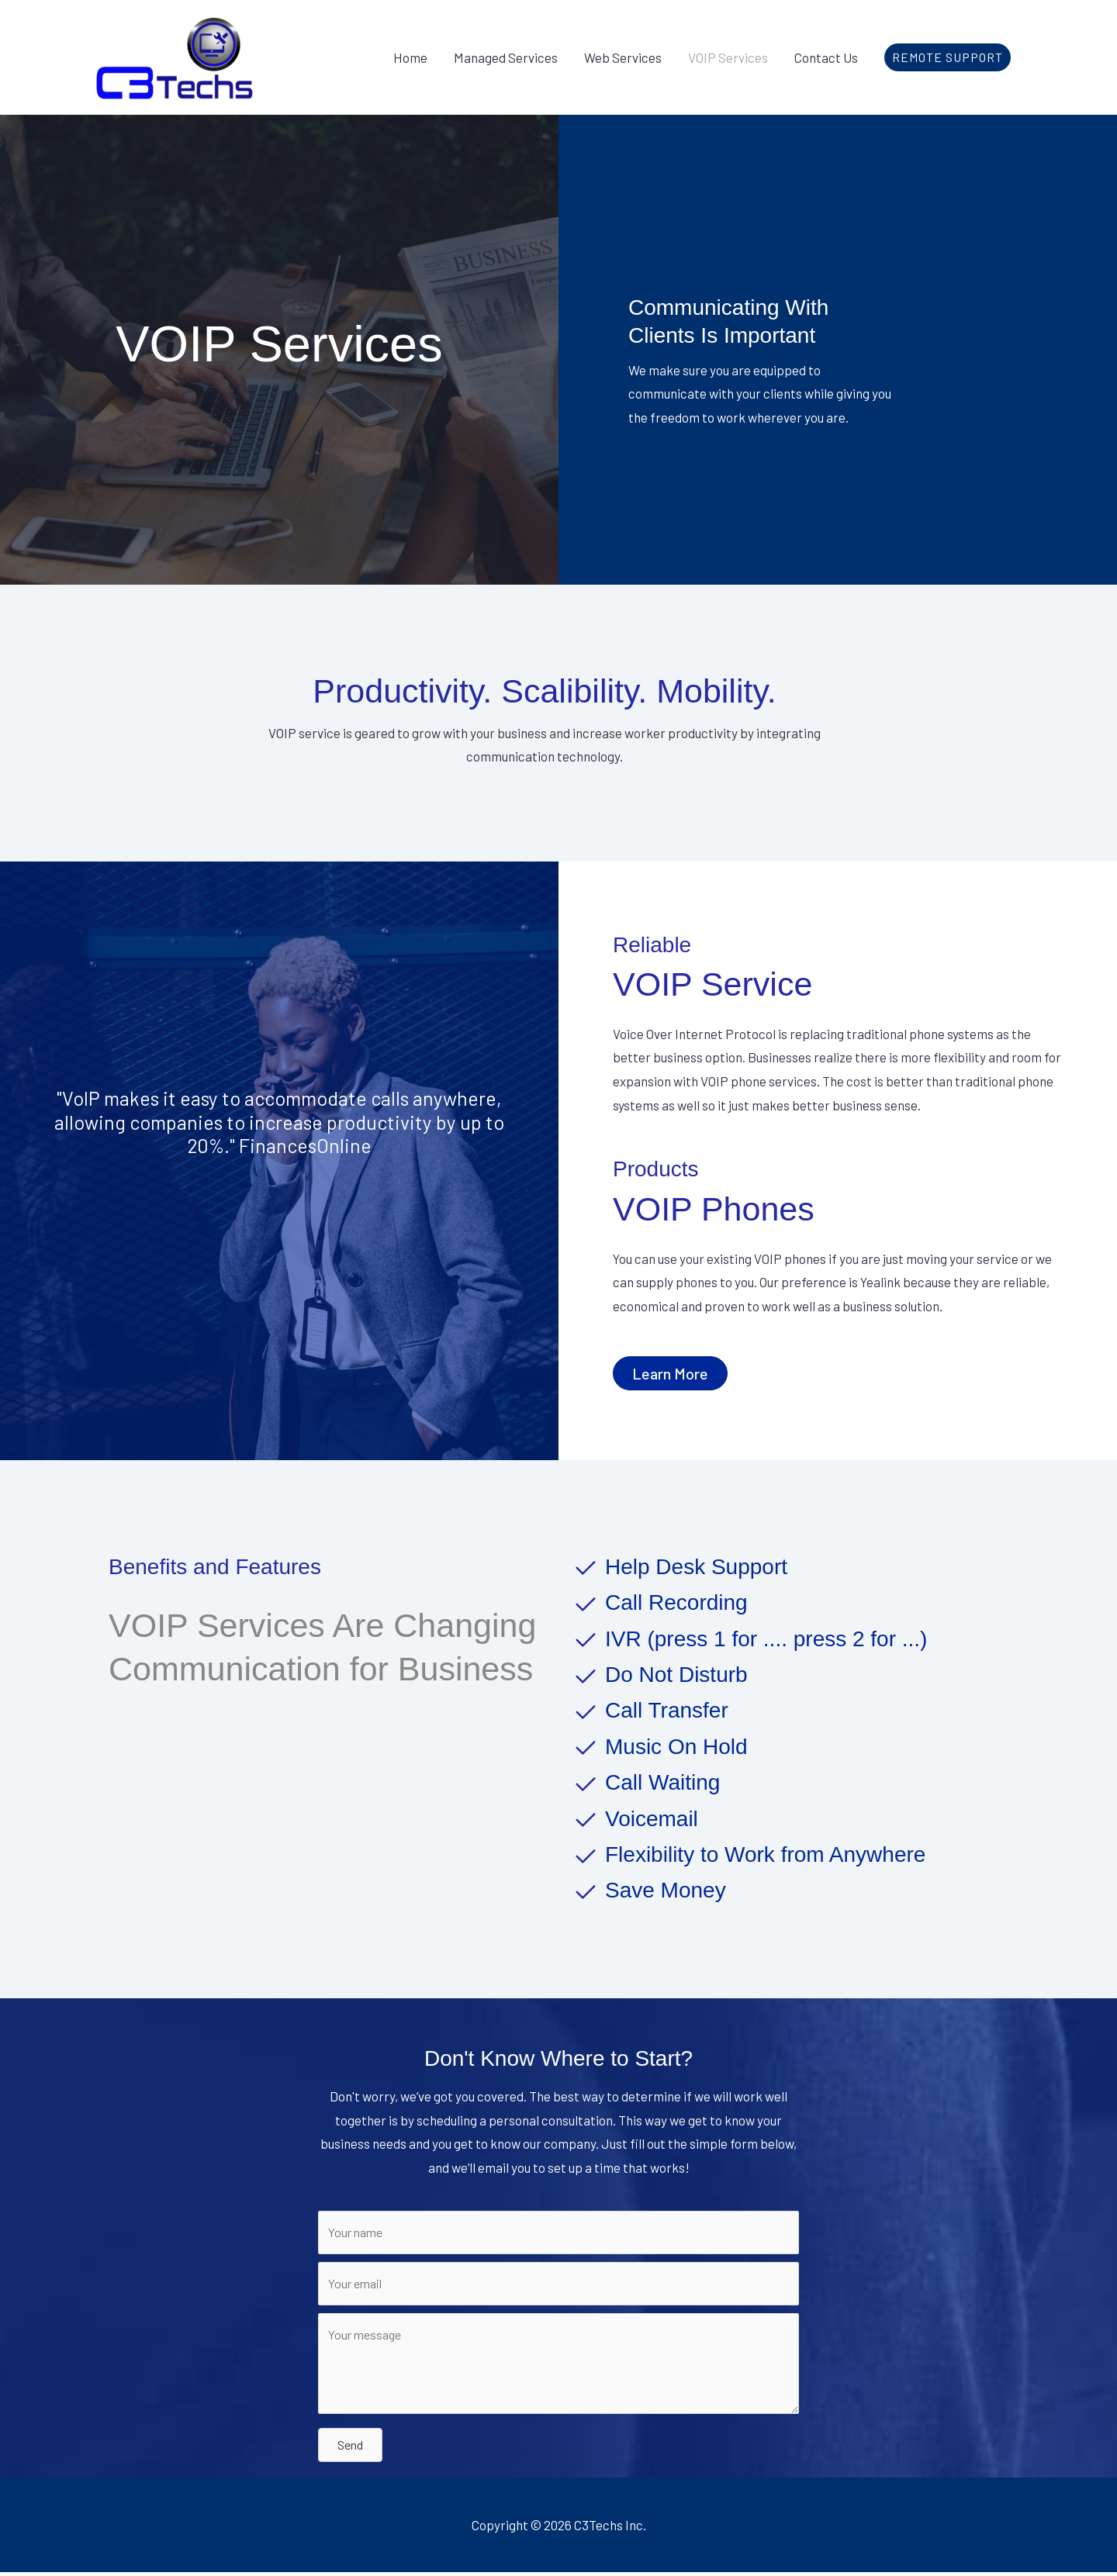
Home (410, 57)
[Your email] (558, 2285)
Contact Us (826, 57)
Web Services (623, 57)
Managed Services (506, 57)
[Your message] (558, 2366)
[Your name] (558, 2233)
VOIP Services (728, 57)
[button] (947, 57)
